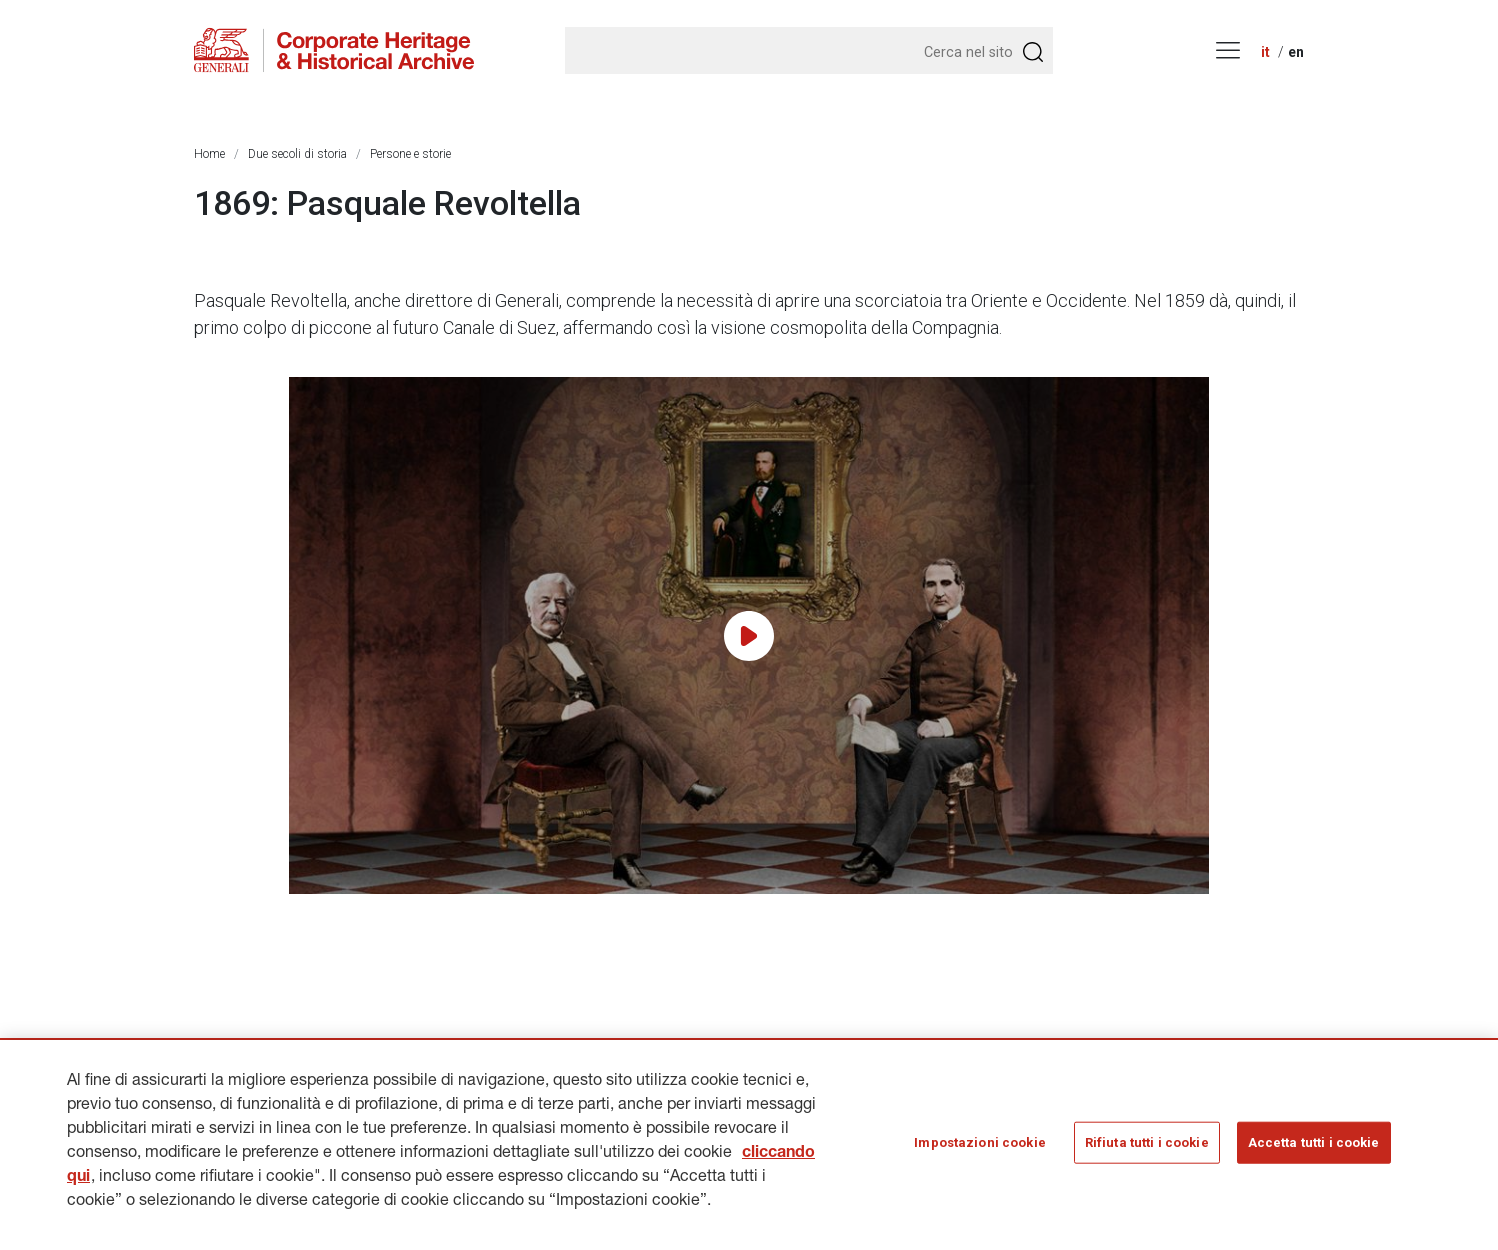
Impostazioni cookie (979, 1147)
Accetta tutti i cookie (1314, 1147)
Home (209, 154)
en (1296, 52)
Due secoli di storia (297, 154)
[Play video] (749, 636)
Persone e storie (410, 154)
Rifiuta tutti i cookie (1147, 1147)
